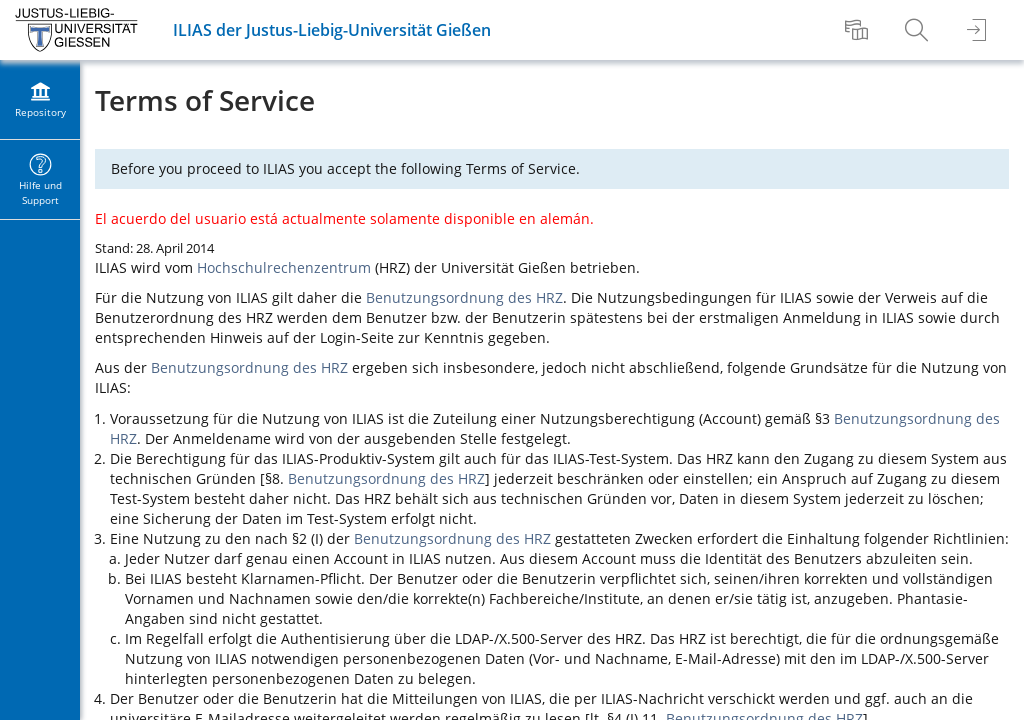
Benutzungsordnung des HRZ (464, 297)
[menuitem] (859, 30)
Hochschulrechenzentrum (284, 267)
